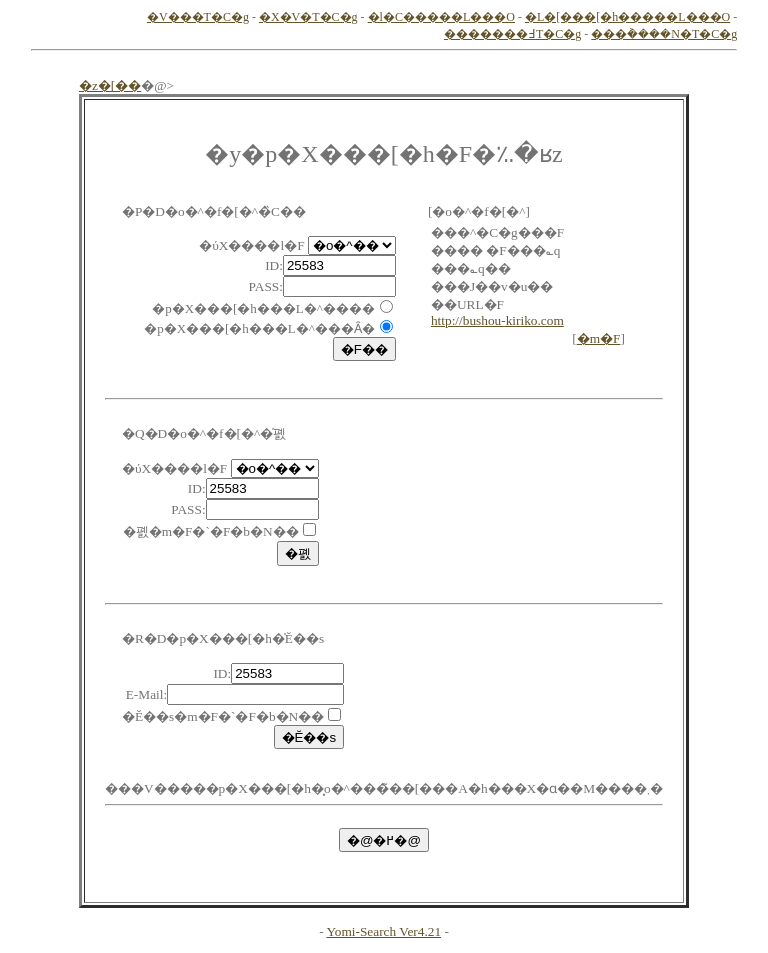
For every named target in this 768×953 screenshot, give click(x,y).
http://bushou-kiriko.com (497, 320)
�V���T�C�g (198, 17)
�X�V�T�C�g (308, 17)
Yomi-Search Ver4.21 (383, 931)
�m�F (599, 338)
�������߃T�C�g (512, 34)
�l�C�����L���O (441, 17)
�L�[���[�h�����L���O (627, 17)
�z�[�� (110, 85)
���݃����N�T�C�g (664, 34)
